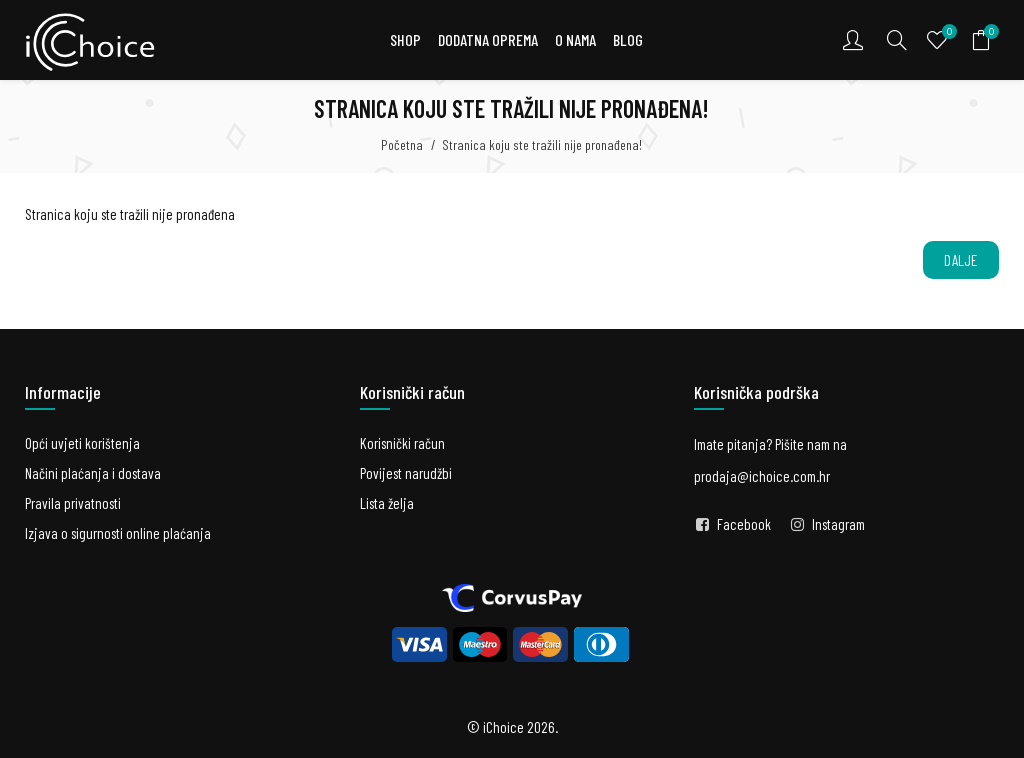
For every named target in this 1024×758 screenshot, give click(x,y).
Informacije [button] (63, 392)
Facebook (744, 524)
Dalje (961, 260)
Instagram (838, 524)
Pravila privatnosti (73, 503)
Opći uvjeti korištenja (82, 443)
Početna (402, 144)
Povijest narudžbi (406, 473)
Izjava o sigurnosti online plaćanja (118, 533)
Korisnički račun (402, 443)
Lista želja (387, 503)
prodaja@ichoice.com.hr (762, 476)
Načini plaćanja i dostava (93, 473)
